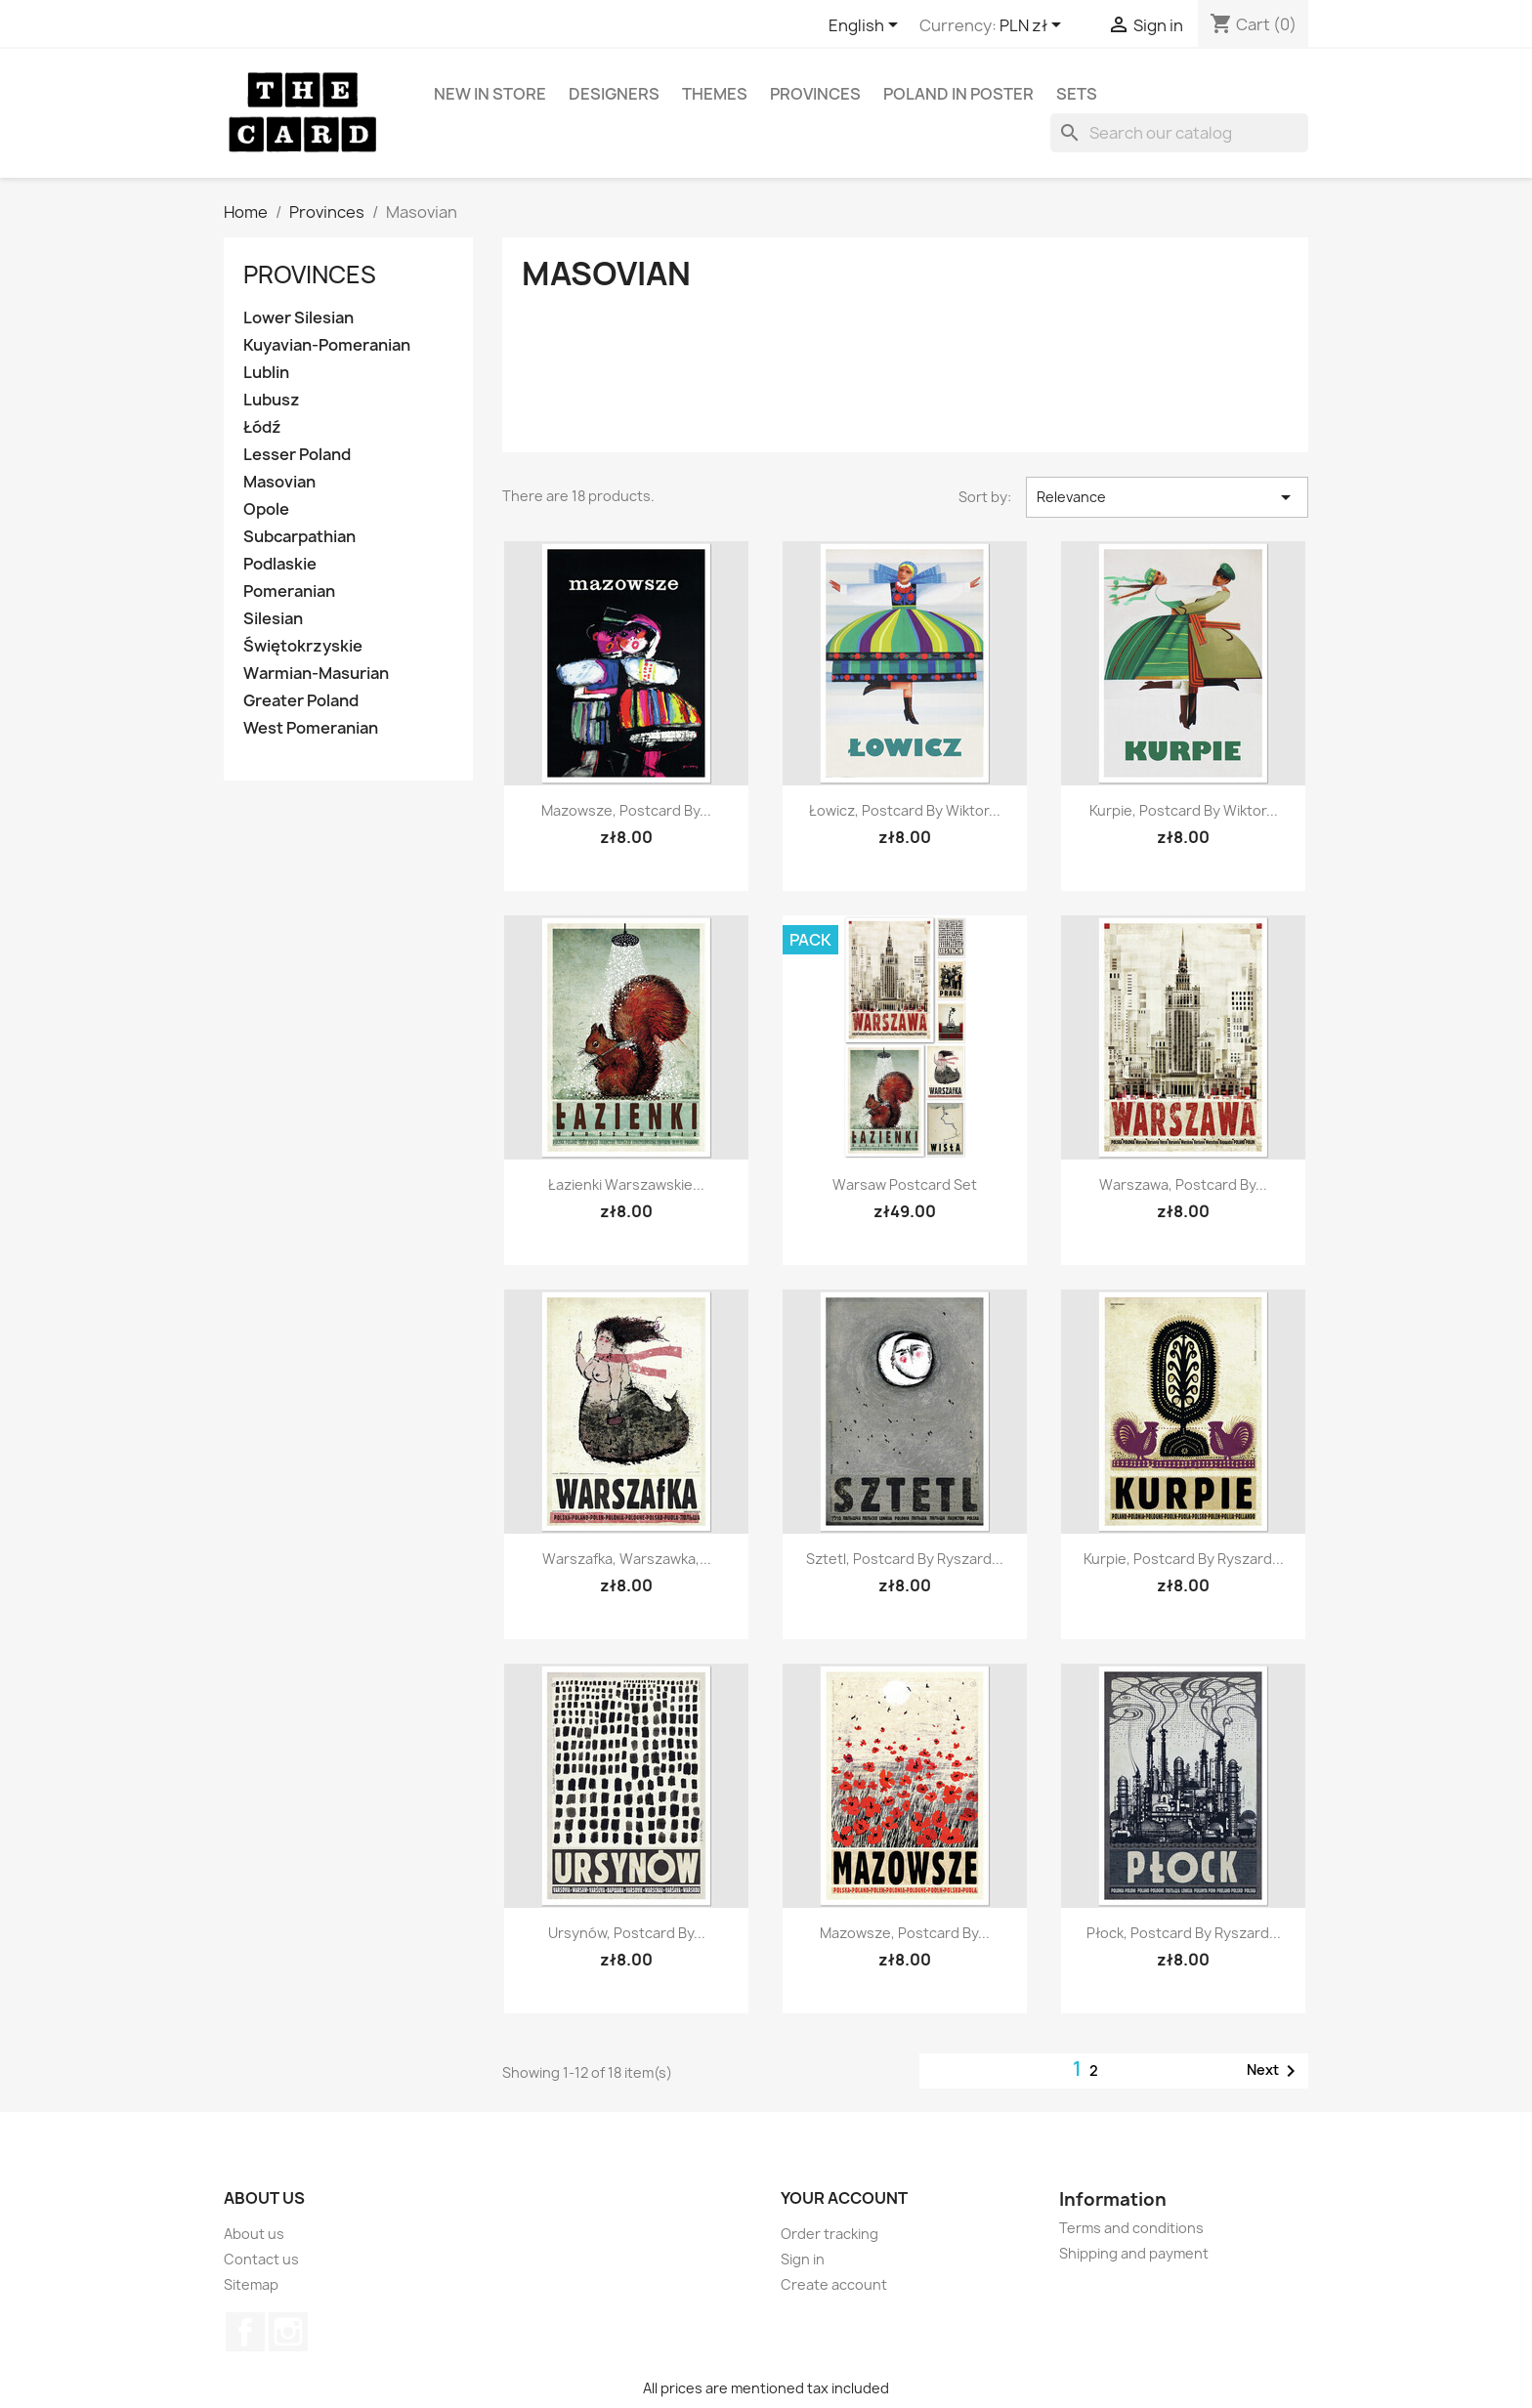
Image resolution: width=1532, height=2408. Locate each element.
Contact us (261, 2259)
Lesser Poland (297, 454)
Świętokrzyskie (302, 646)
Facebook (245, 2331)
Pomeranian (289, 591)
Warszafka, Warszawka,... (626, 1558)
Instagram (288, 2331)
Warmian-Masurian (316, 673)
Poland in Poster (958, 94)
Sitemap (251, 2284)
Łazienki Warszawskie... (626, 1184)
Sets (1076, 94)
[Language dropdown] (867, 26)
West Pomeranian (310, 728)
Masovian (279, 482)
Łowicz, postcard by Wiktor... (904, 810)
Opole (266, 509)
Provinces (815, 94)
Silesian (273, 619)
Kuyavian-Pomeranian (326, 345)
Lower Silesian (298, 318)
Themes (714, 94)
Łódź (262, 427)
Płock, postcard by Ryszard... (1183, 1932)
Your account (844, 2198)
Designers (614, 94)
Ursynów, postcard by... (626, 1932)
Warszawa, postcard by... (1183, 1184)
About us (254, 2233)
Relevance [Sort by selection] (1167, 497)
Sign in (803, 2259)
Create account (834, 2284)
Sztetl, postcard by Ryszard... (904, 1558)
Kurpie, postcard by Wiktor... (1183, 810)
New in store (490, 94)
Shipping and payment (1134, 2253)
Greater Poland (301, 701)
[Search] (1179, 132)
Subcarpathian (299, 537)
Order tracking (829, 2233)
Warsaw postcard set (904, 1184)
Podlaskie (280, 564)
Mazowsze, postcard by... (626, 810)
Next (1274, 2071)
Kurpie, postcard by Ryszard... (1184, 1558)
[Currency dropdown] (1034, 26)
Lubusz (271, 400)
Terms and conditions (1131, 2227)
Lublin (266, 372)
